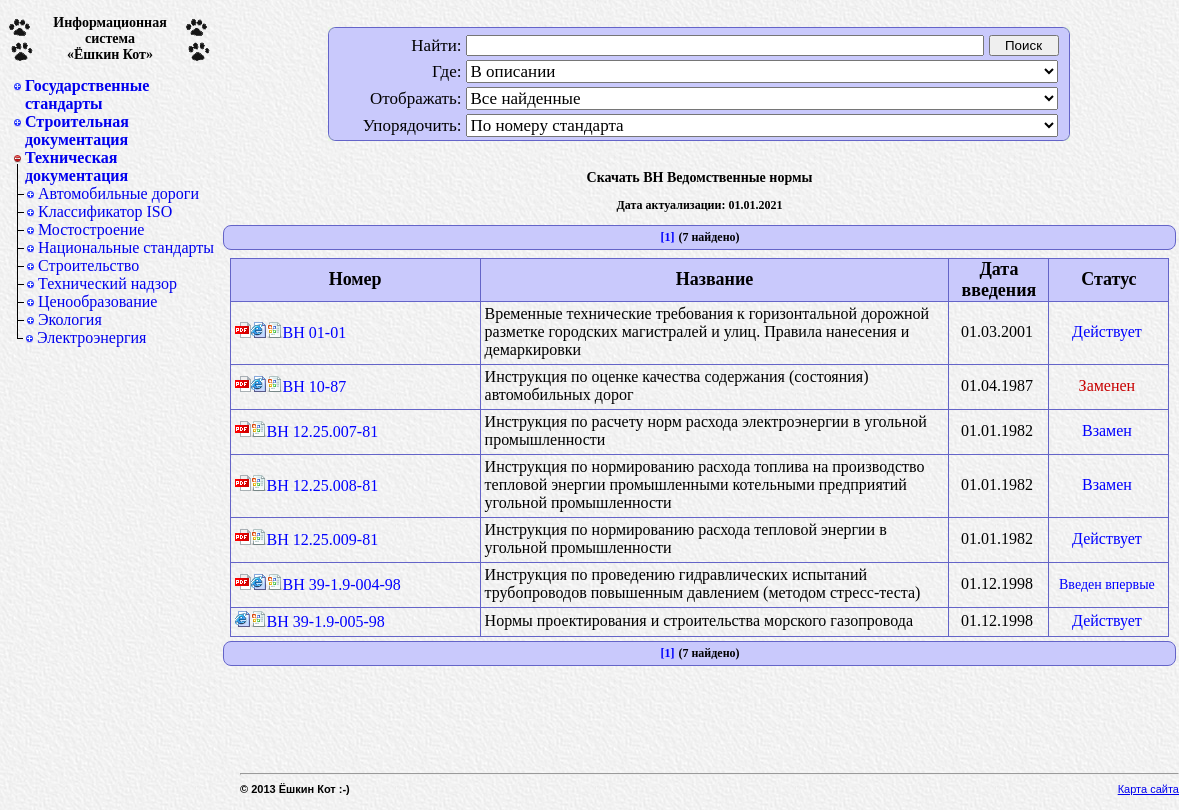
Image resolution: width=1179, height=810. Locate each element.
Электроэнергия (91, 337)
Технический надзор (107, 283)
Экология (70, 319)
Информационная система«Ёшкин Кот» (110, 38)
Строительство (88, 265)
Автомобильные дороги (118, 193)
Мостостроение (91, 229)
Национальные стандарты (126, 247)
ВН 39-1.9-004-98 (334, 584)
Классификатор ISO (105, 211)
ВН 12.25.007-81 (315, 431)
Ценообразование (97, 301)
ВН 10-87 (307, 386)
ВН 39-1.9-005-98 (318, 621)
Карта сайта (1148, 789)
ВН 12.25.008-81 (315, 485)
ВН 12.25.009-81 (315, 539)
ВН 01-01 (307, 332)
